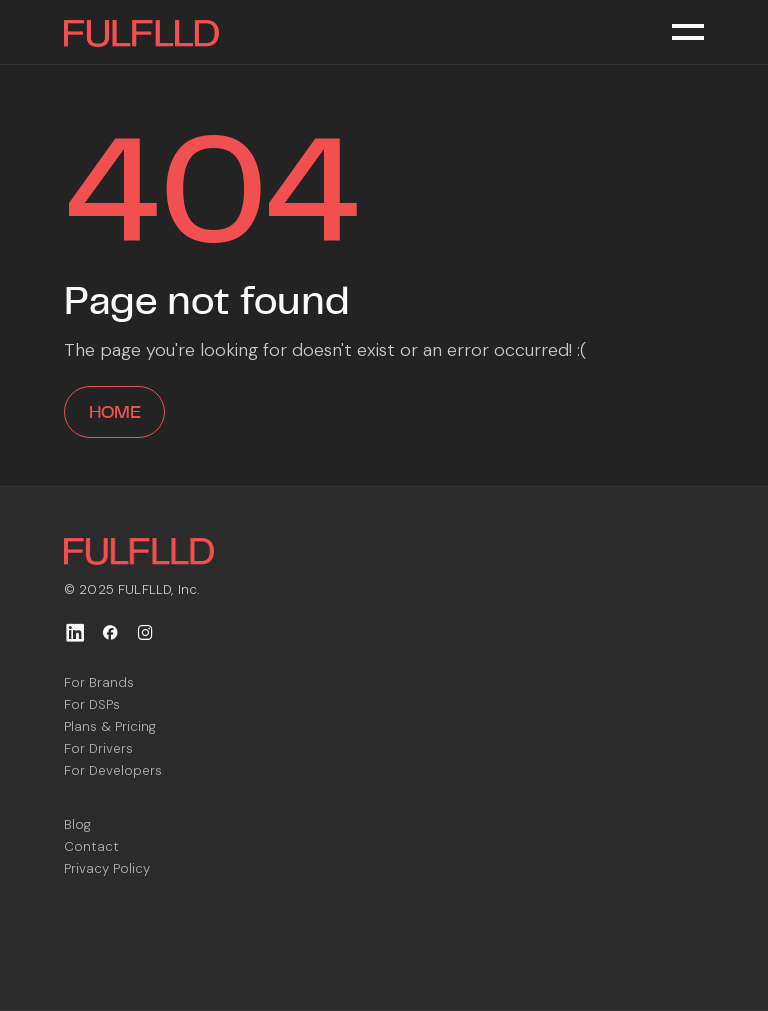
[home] (141, 32)
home (114, 412)
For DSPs (92, 704)
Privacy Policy (107, 868)
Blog (77, 824)
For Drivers (98, 748)
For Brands (99, 682)
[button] (688, 32)
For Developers (113, 770)
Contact (91, 846)
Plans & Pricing (110, 726)
